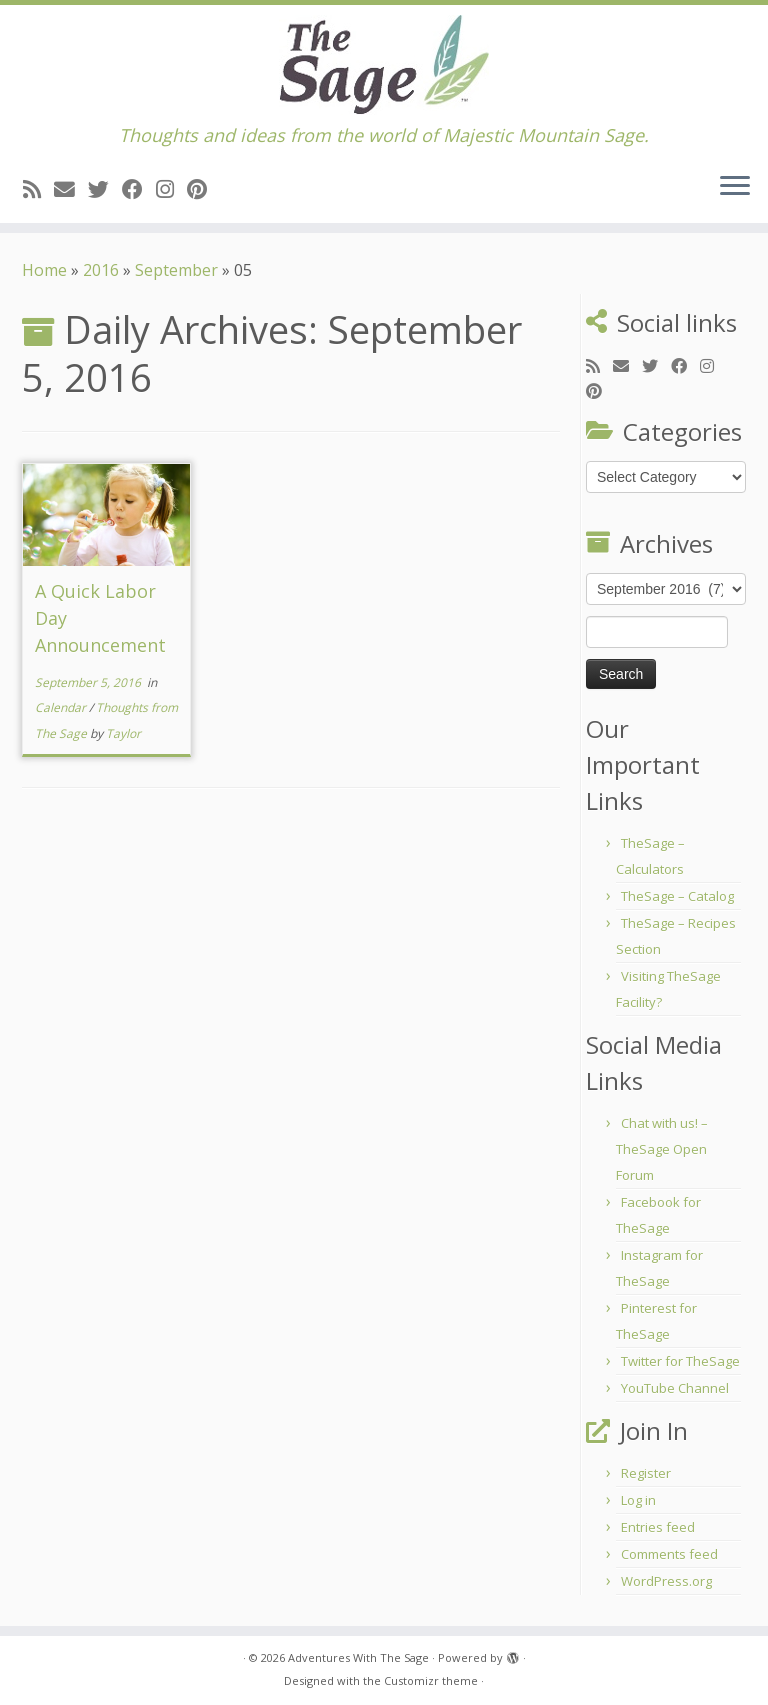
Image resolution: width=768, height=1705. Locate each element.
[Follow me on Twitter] (105, 189)
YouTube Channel (675, 1388)
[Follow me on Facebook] (139, 189)
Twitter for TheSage (680, 1361)
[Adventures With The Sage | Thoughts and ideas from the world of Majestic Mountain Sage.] (384, 65)
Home (44, 270)
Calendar (62, 707)
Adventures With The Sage (358, 1657)
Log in (638, 1500)
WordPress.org (666, 1581)
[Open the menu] (735, 187)
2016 (101, 270)
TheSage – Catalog (677, 896)
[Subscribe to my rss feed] (38, 189)
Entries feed (658, 1527)
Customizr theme (431, 1680)
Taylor (123, 733)
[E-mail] (71, 189)
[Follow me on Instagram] (171, 189)
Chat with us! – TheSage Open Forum (662, 1149)
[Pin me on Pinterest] (203, 189)
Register (646, 1473)
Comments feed (669, 1554)
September (176, 270)
